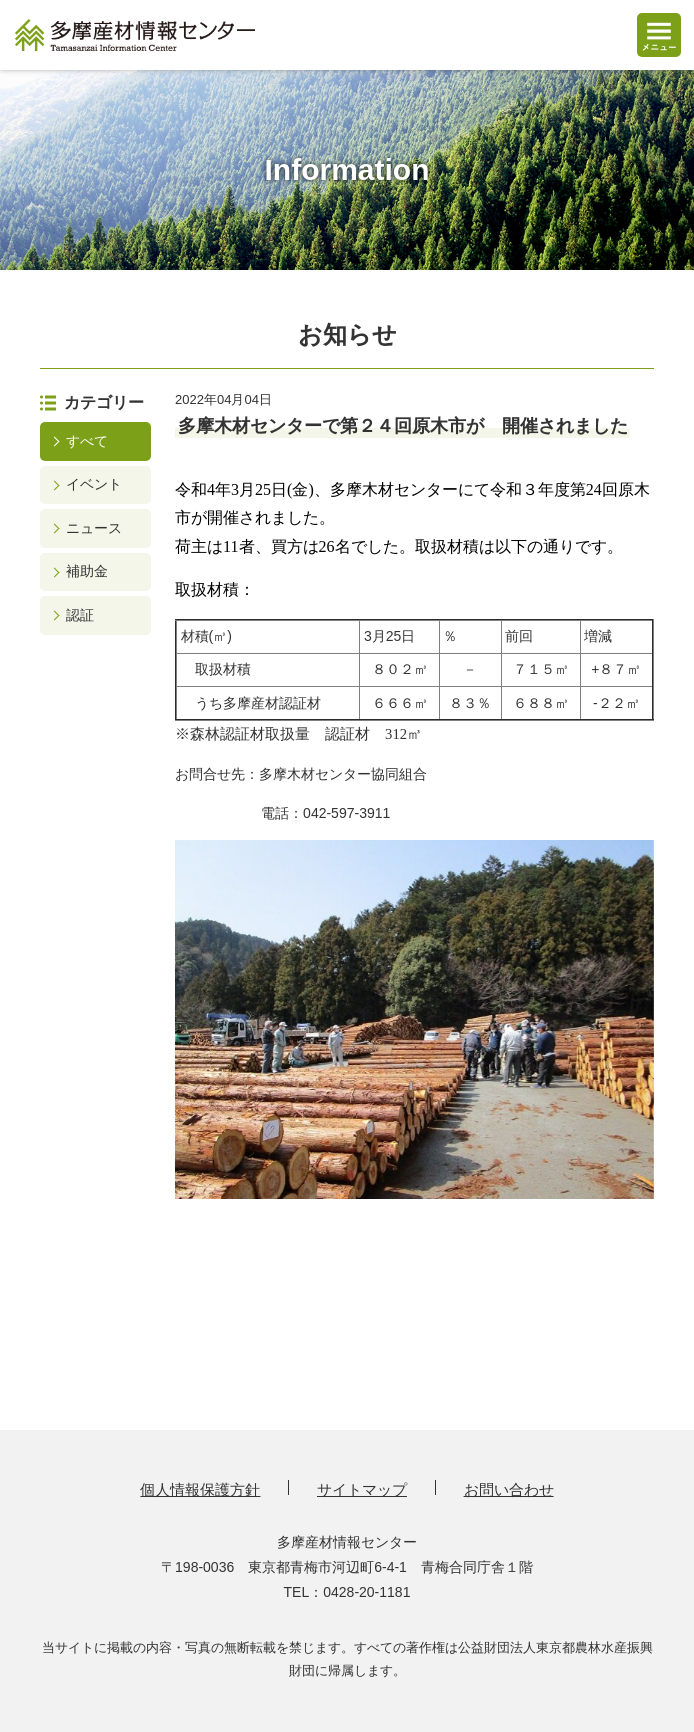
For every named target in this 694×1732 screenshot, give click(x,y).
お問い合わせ (509, 1489)
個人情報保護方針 (200, 1489)
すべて (87, 441)
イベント (94, 484)
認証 (80, 615)
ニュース (94, 528)
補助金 (87, 571)
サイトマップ (362, 1489)
